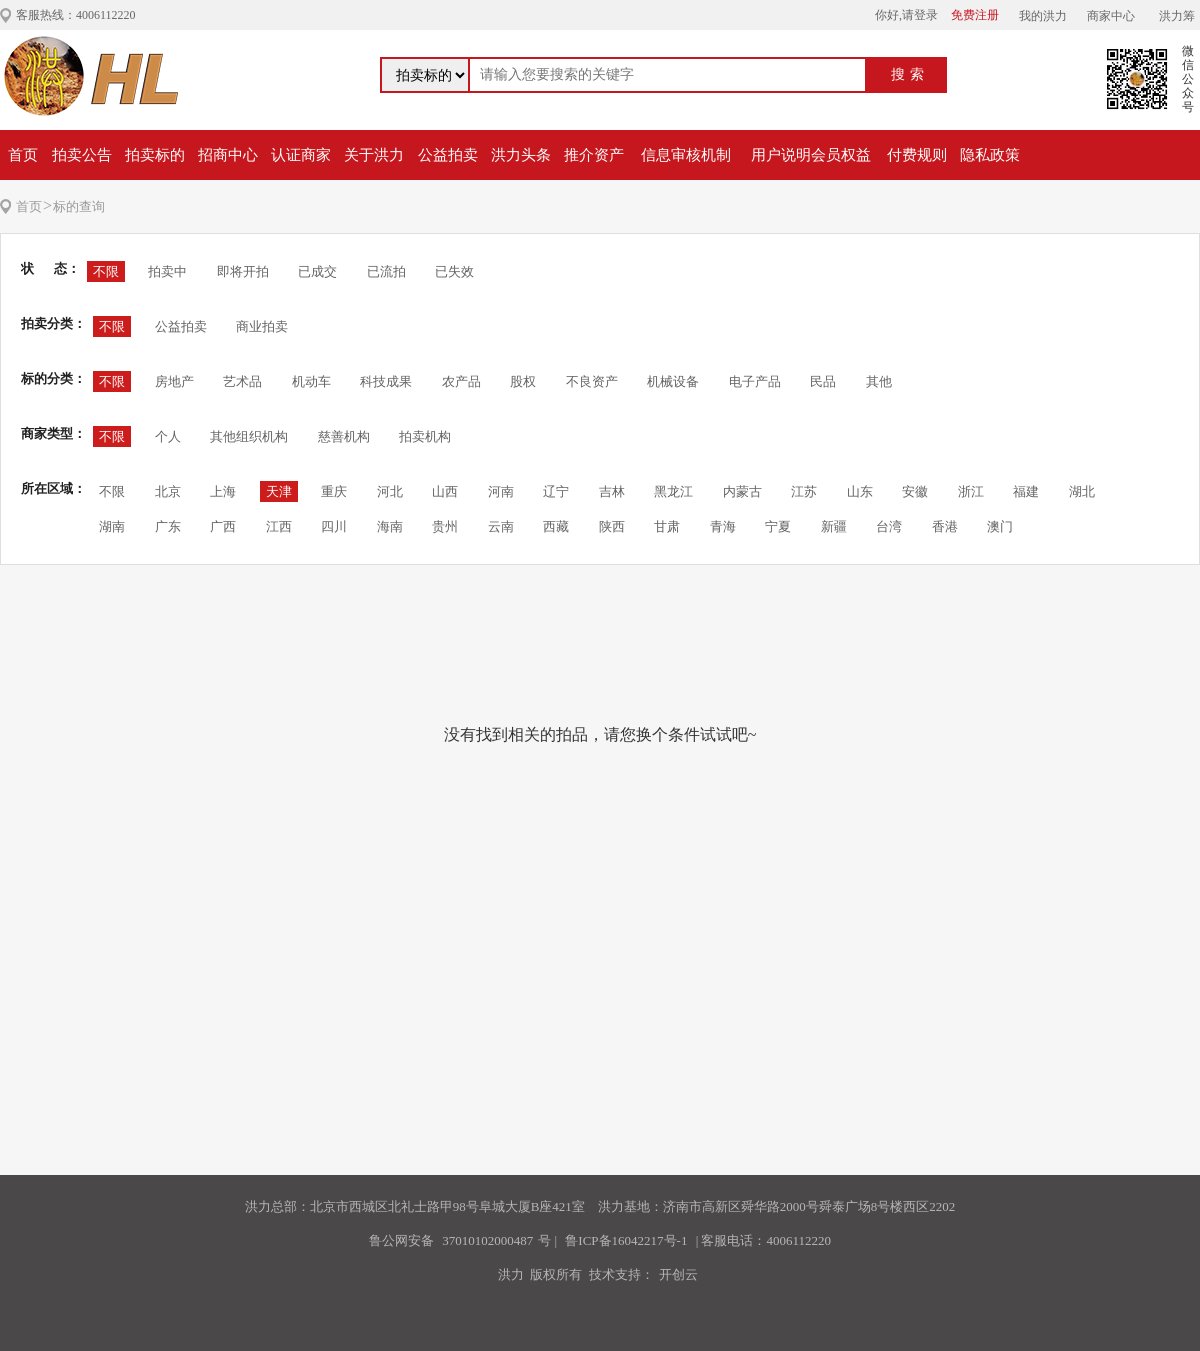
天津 (279, 491)
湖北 (1082, 491)
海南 (390, 526)
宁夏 (778, 526)
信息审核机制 (686, 155)
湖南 (112, 526)
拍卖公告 (82, 155)
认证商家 (301, 155)
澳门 (1000, 526)
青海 (723, 526)
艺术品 (242, 381)
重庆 (334, 491)
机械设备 (673, 381)
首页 (23, 155)
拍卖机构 (425, 436)
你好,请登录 (906, 15)
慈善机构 (344, 436)
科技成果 (386, 381)
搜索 (910, 74)
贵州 (445, 526)
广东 (168, 526)
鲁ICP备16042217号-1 (626, 1240)
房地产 (174, 381)
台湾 (889, 526)
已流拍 (386, 271)
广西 (223, 526)
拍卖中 (167, 271)
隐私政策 (990, 155)
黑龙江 (673, 491)
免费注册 (975, 15)
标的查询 (79, 206)
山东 (860, 491)
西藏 (556, 526)
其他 (879, 381)
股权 (523, 381)
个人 (168, 436)
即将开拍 (243, 271)
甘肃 (667, 526)
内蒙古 (742, 491)
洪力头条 (521, 155)
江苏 (804, 491)
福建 (1026, 491)
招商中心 (228, 155)
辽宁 (556, 491)
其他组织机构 (249, 436)
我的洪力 (1043, 16)
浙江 (971, 491)
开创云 (678, 1274)
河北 (390, 491)
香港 (945, 526)
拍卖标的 (155, 155)
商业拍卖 (262, 326)
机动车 (311, 381)
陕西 (612, 526)
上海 (223, 491)
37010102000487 (487, 1240)
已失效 (454, 271)
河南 (501, 491)
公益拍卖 (448, 155)
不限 (106, 271)
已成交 (317, 271)
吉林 (612, 491)
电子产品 (755, 381)
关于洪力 (374, 155)
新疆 (834, 526)
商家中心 (1111, 16)
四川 (334, 526)
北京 (168, 491)
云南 (501, 526)
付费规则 (917, 155)
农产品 (461, 381)
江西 (279, 526)
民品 (823, 381)
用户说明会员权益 (811, 155)
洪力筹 (1177, 16)
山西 (445, 491)
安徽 (915, 491)
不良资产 (592, 381)
